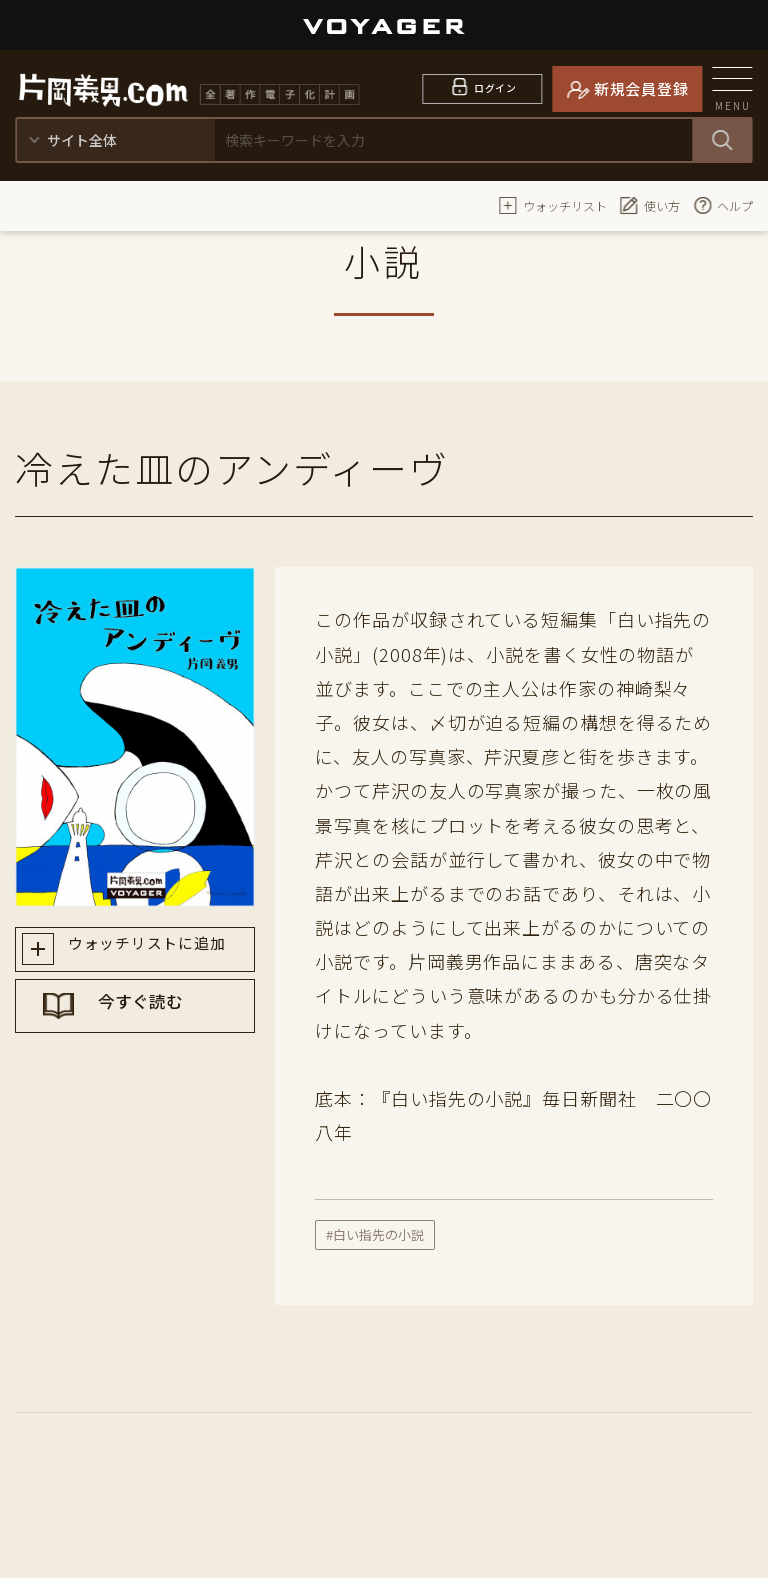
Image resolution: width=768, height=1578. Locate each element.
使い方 (650, 205)
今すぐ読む (154, 1023)
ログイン (495, 88)
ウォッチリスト (553, 205)
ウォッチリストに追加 (153, 952)
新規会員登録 (641, 88)
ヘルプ (723, 205)
